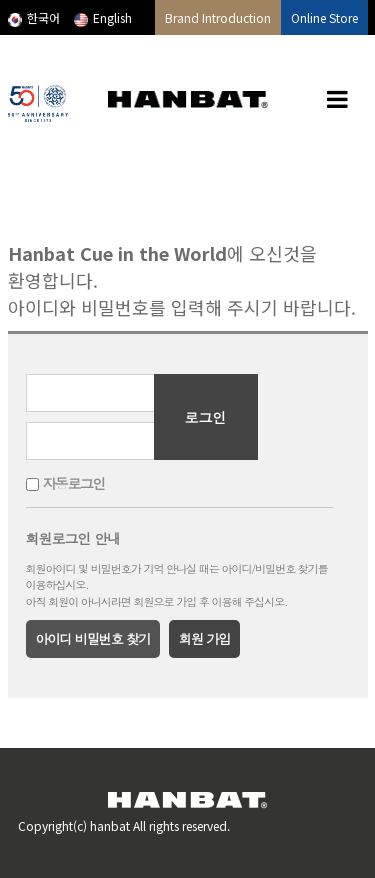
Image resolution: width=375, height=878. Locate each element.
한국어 (34, 17)
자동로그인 (73, 484)
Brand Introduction (218, 17)
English (103, 17)
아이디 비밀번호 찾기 (93, 638)
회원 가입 (204, 638)
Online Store (324, 17)
